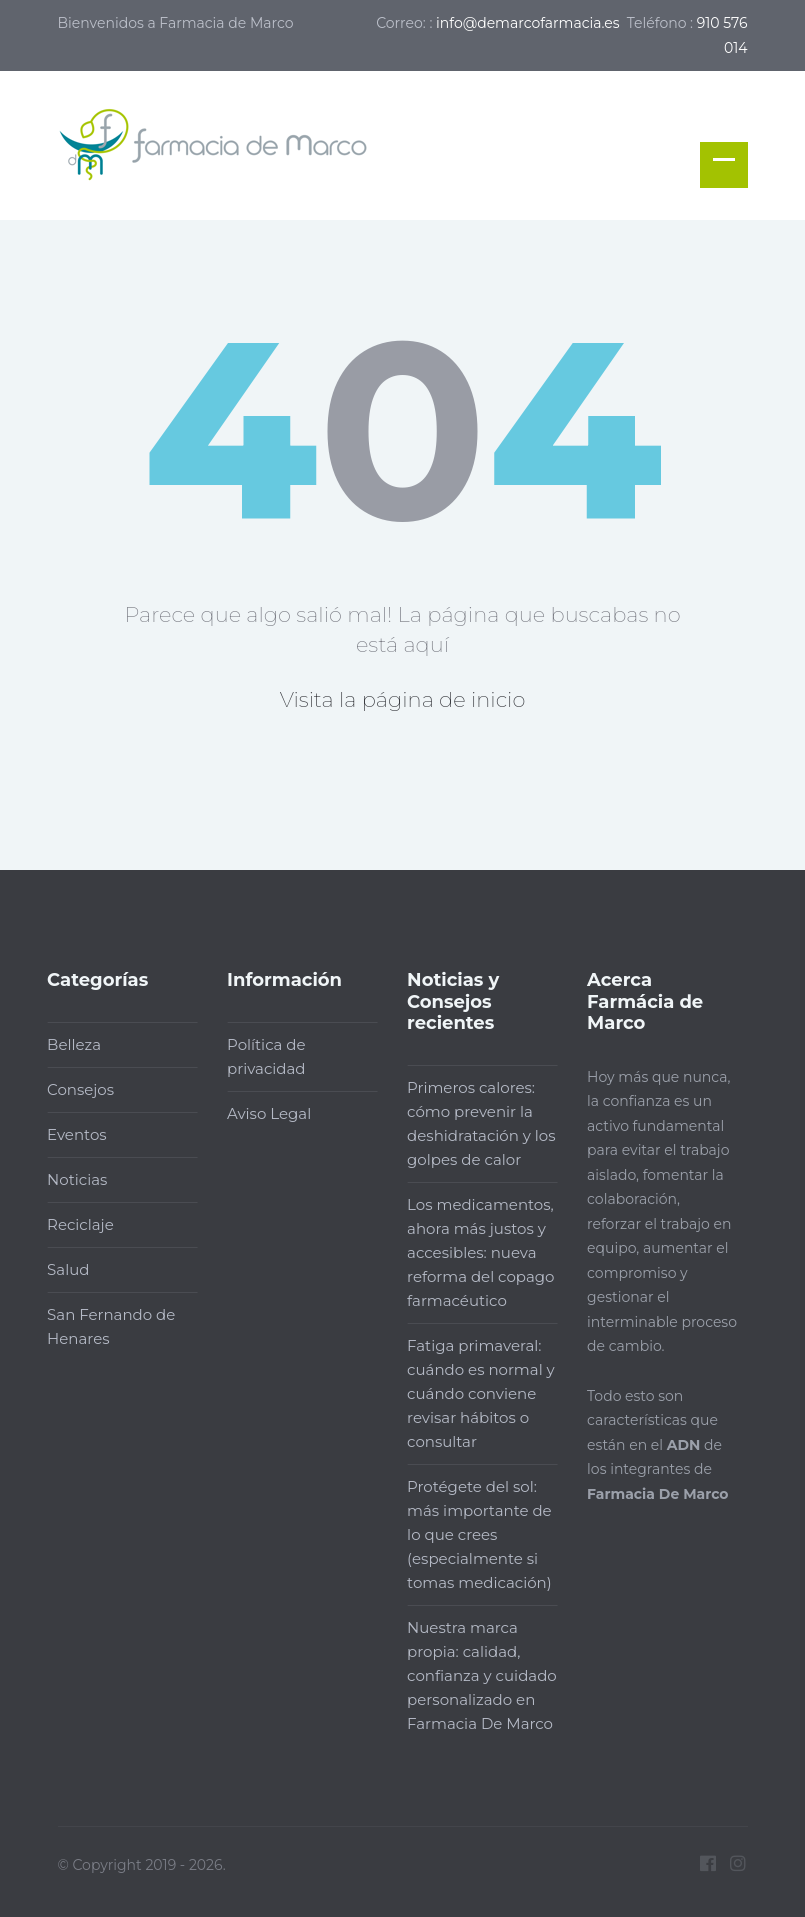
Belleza (66, 1044)
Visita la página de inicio (403, 699)
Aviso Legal (261, 1113)
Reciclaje (72, 1224)
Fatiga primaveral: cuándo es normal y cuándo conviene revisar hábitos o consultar (473, 1393)
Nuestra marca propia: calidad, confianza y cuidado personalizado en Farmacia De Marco (474, 1675)
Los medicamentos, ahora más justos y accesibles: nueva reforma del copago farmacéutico (472, 1252)
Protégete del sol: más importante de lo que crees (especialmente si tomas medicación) (471, 1534)
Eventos (69, 1134)
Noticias (69, 1179)
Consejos (72, 1089)
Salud (60, 1269)
